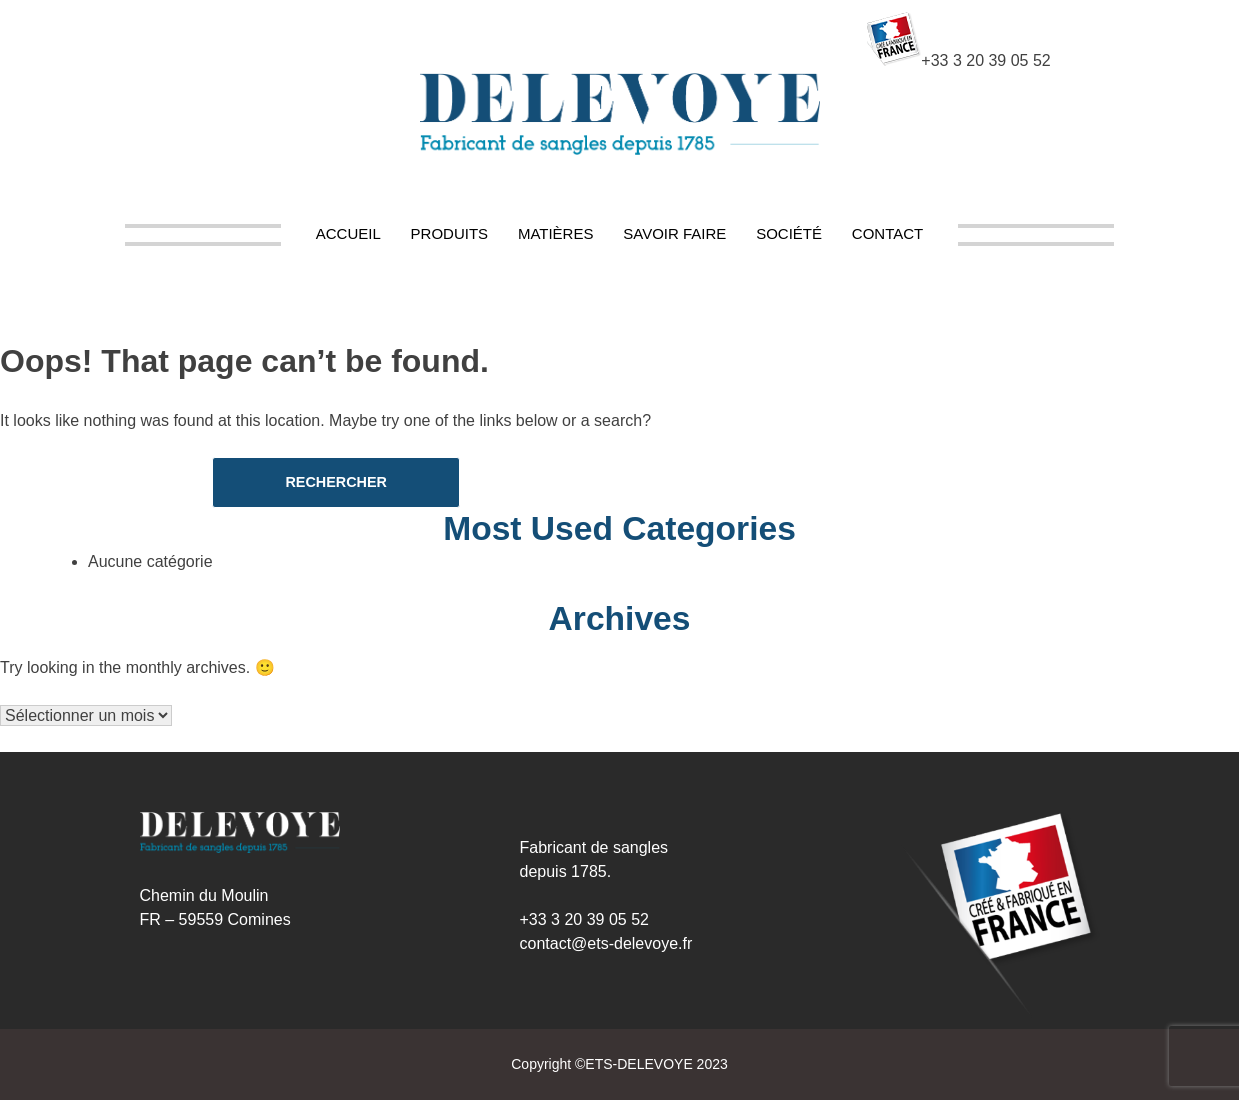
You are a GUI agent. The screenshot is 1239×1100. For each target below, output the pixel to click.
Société (789, 233)
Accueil (348, 233)
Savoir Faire (674, 233)
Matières (556, 233)
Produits (450, 233)
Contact (887, 233)
